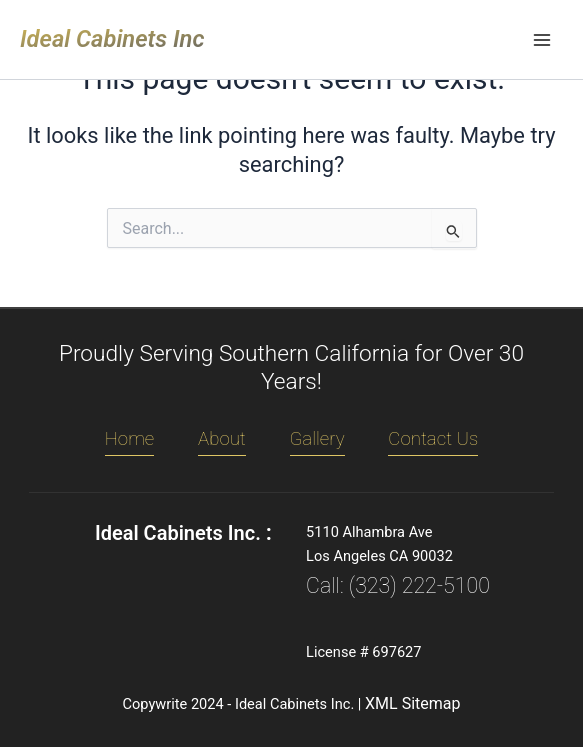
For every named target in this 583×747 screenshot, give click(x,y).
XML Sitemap (412, 703)
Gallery (317, 439)
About (222, 439)
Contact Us (433, 439)
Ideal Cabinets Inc (112, 39)
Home (130, 439)
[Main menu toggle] (542, 40)
